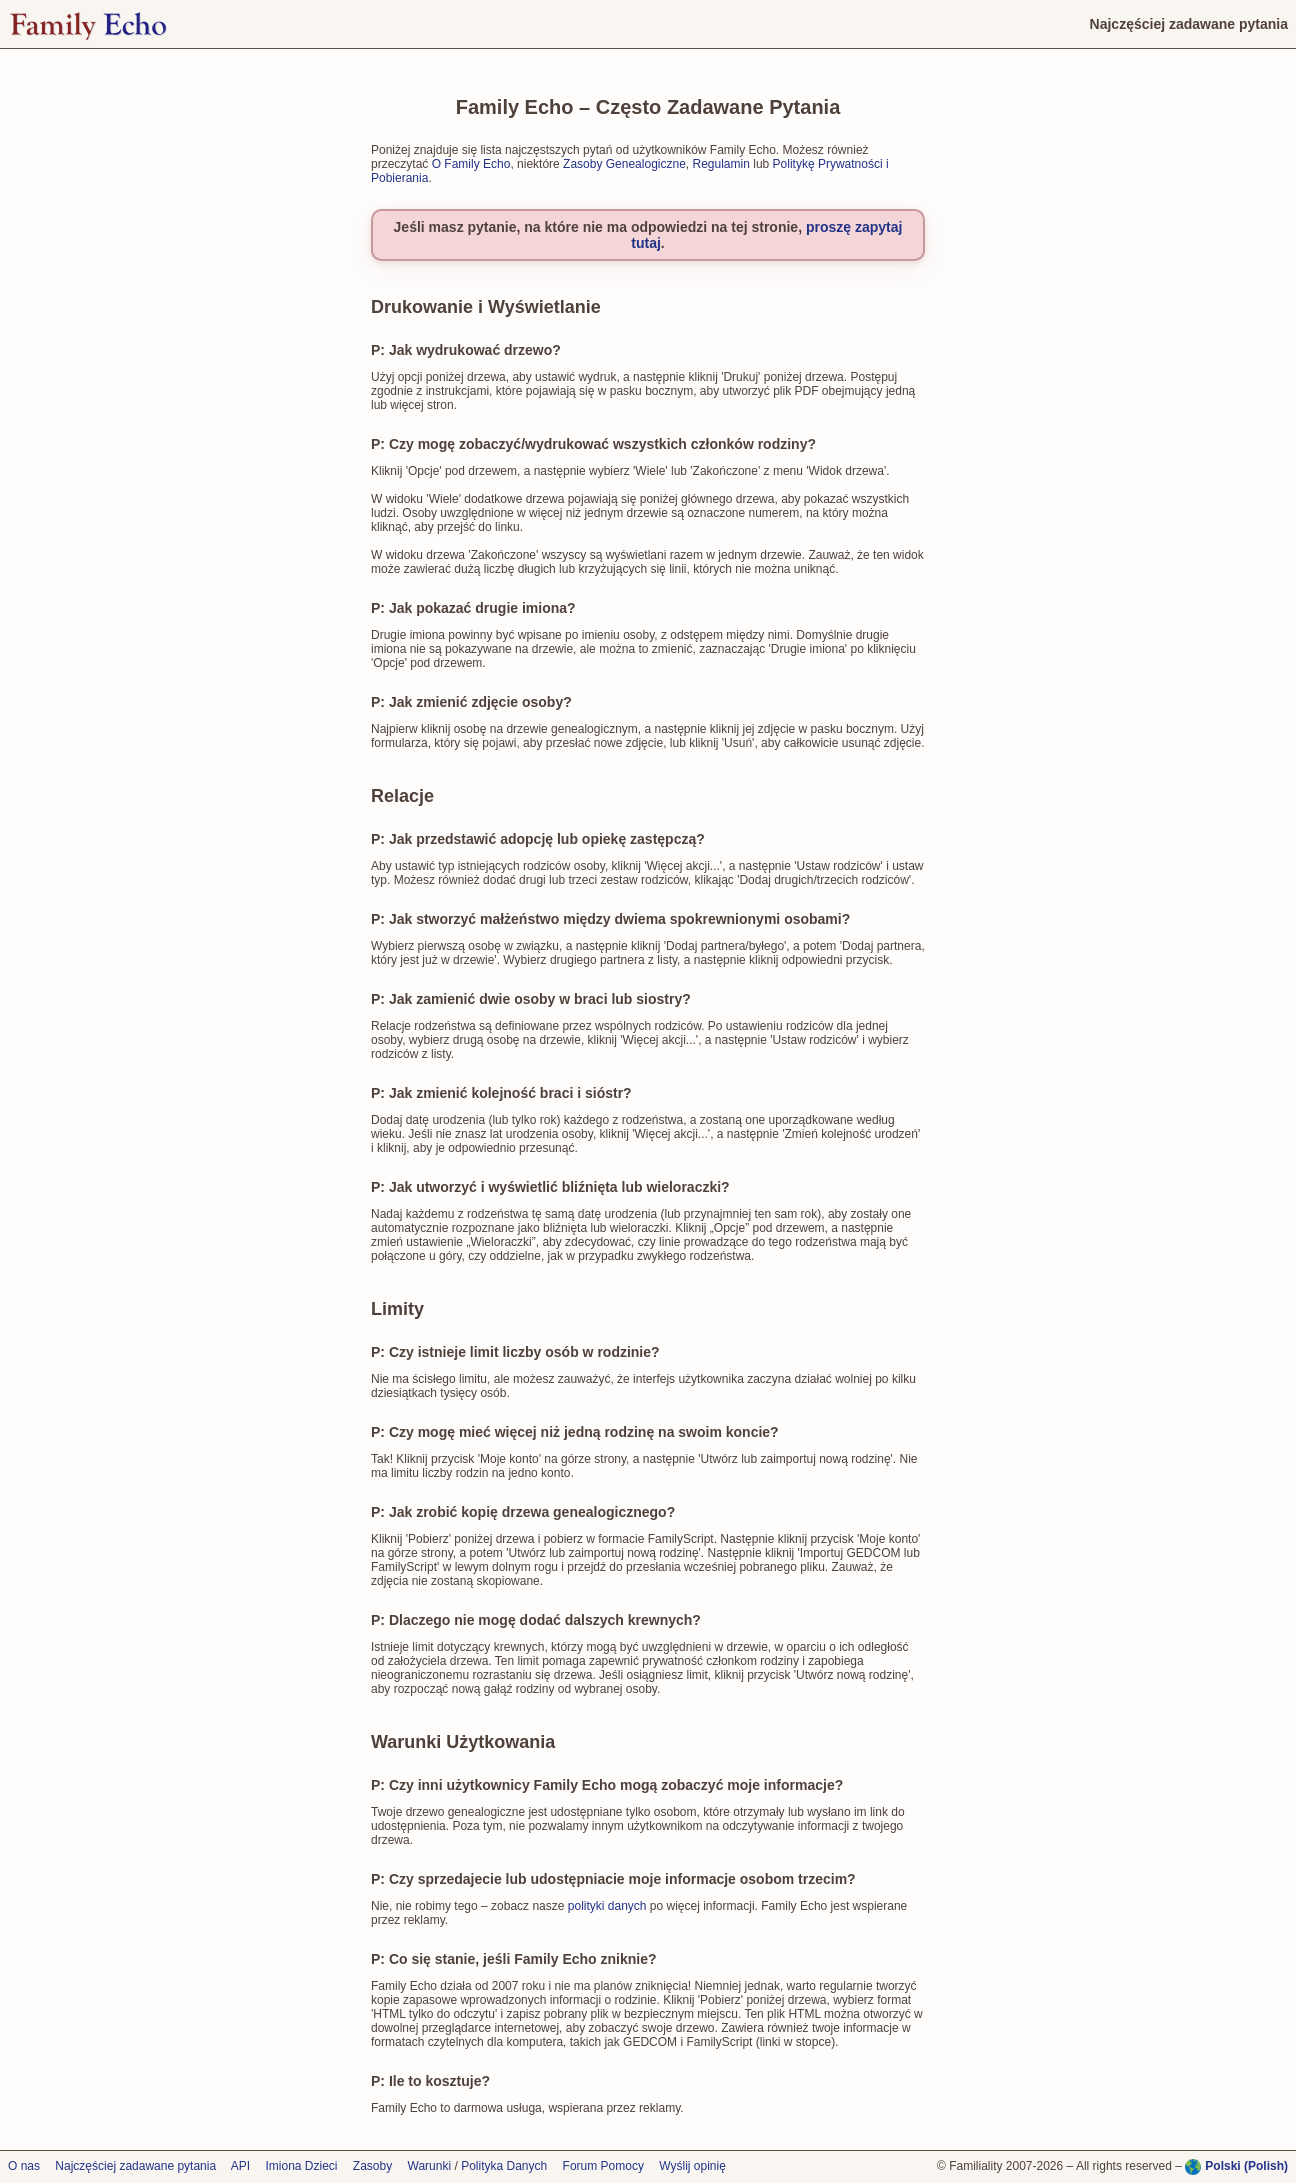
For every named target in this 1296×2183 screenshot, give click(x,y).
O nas (24, 2166)
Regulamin (721, 164)
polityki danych (607, 1906)
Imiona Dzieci (301, 2166)
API (240, 2166)
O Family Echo (471, 164)
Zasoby (372, 2166)
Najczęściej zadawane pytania (135, 2166)
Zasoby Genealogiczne (624, 164)
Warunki (430, 2166)
